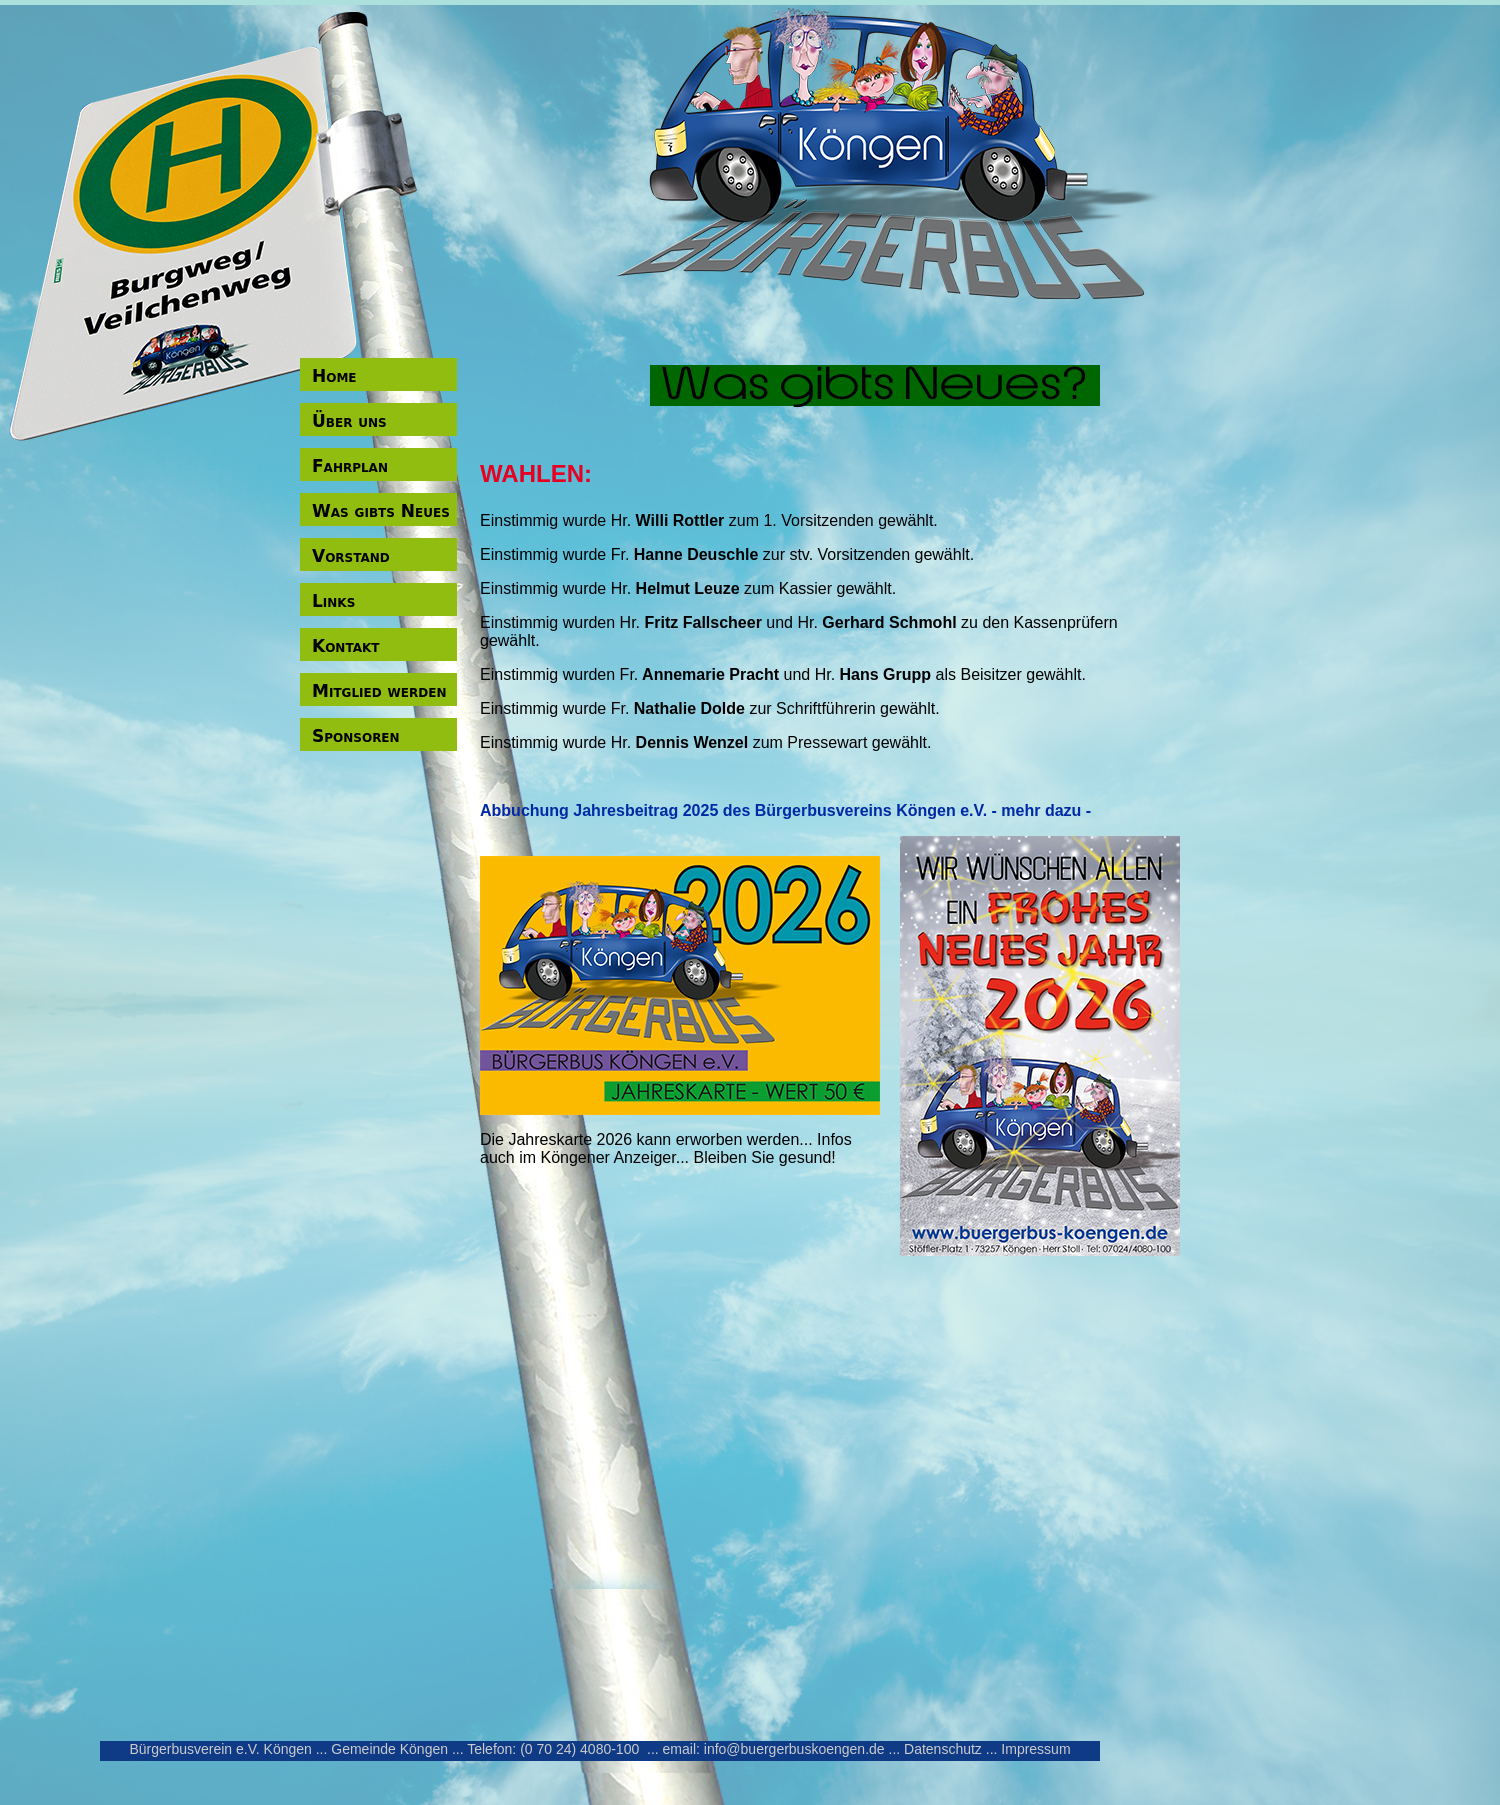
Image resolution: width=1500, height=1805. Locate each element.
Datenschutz (943, 1749)
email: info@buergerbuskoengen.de (774, 1749)
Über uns (349, 421)
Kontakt (345, 646)
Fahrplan (350, 466)
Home (334, 376)
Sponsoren (356, 736)
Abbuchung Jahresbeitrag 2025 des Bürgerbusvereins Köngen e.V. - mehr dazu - (785, 810)
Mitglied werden (379, 691)
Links (333, 601)
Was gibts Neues (381, 511)
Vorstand (351, 556)
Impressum (1035, 1749)
